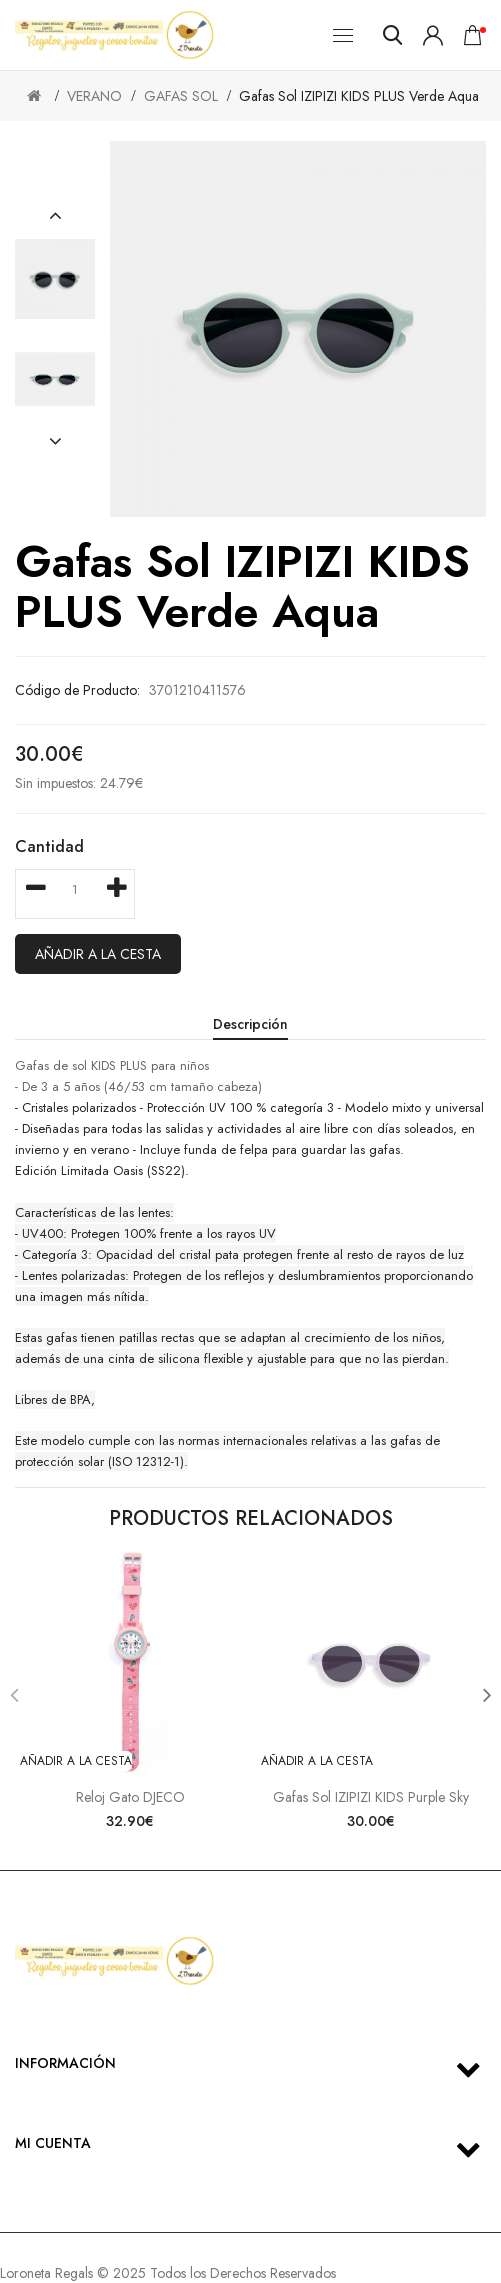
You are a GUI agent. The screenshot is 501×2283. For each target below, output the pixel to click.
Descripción (250, 1024)
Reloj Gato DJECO (130, 1797)
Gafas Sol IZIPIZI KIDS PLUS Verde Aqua (359, 96)
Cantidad (49, 846)
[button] (55, 216)
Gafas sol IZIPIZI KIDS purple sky (371, 1797)
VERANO (94, 96)
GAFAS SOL (181, 96)
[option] (55, 279)
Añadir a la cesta (98, 954)
